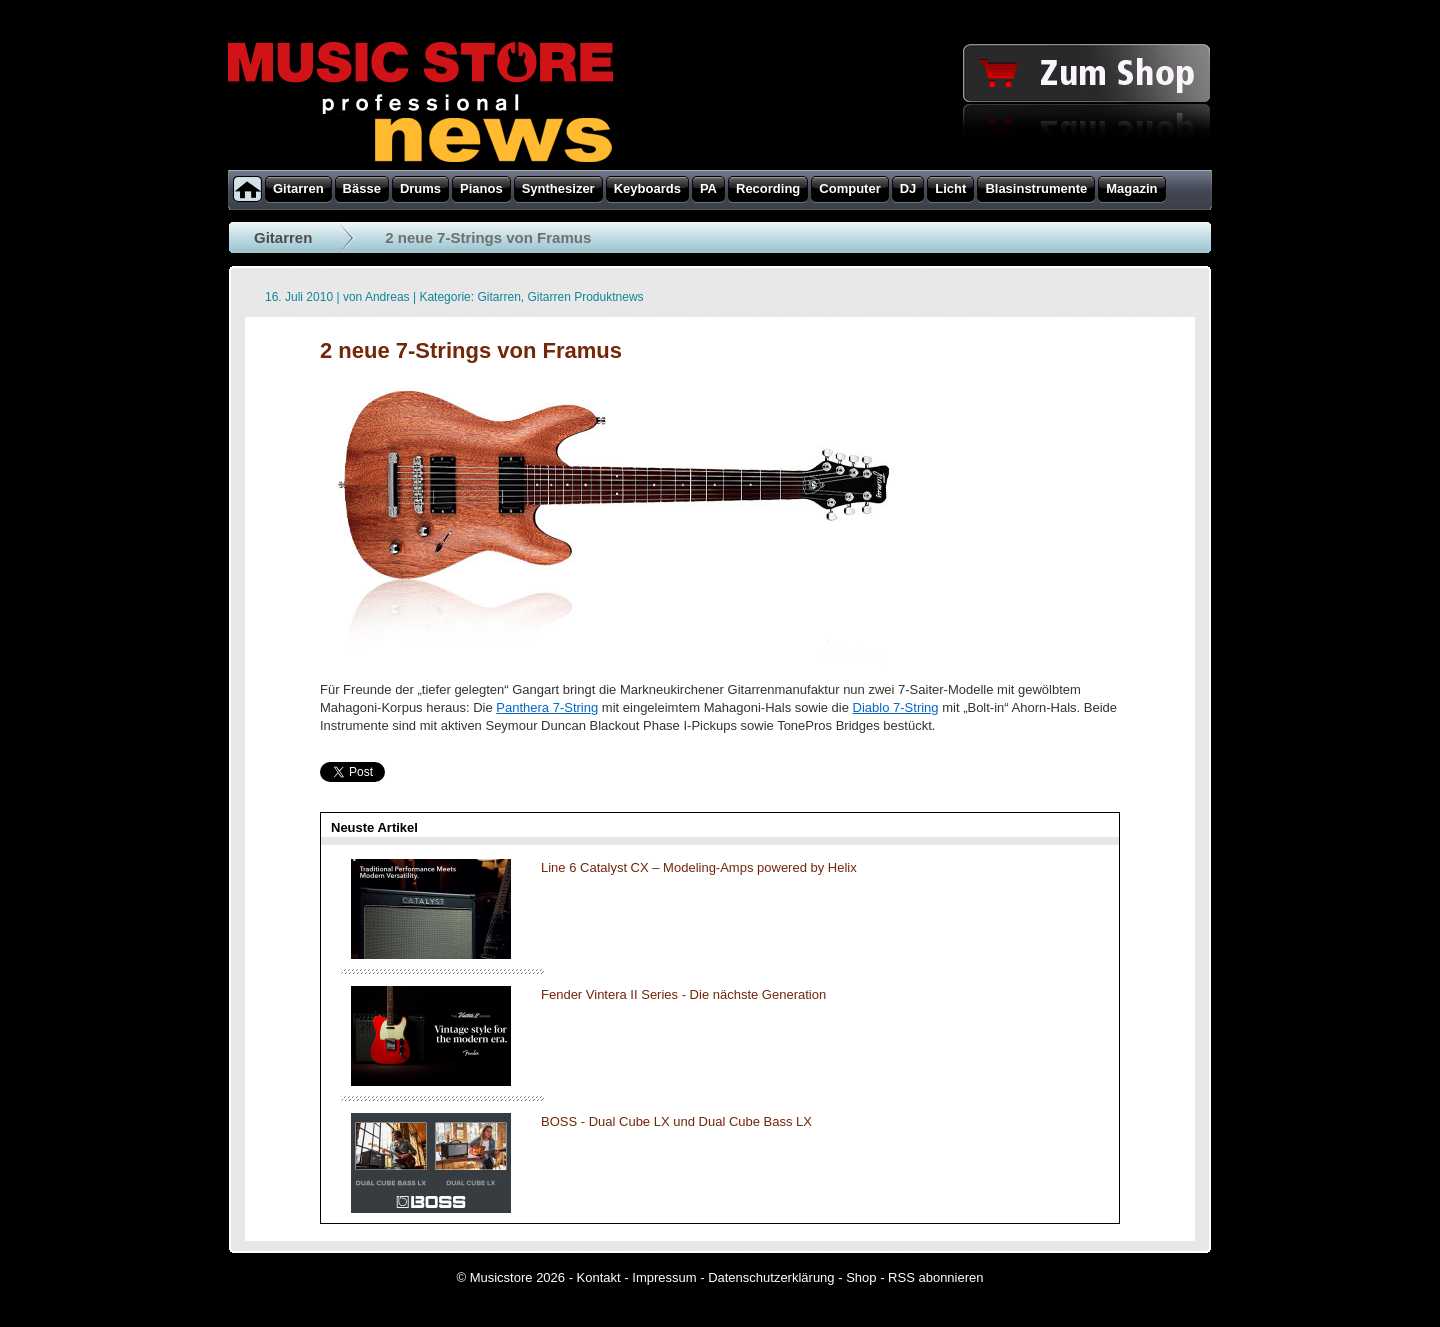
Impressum (664, 1277)
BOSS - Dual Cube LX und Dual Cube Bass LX (676, 1121)
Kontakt (599, 1277)
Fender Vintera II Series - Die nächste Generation (683, 994)
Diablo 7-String (896, 707)
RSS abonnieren (935, 1277)
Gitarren (283, 237)
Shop (861, 1277)
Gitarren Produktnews (586, 297)
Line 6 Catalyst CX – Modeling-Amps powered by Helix (699, 867)
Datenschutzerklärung (771, 1277)
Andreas (387, 297)
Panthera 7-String (547, 707)
